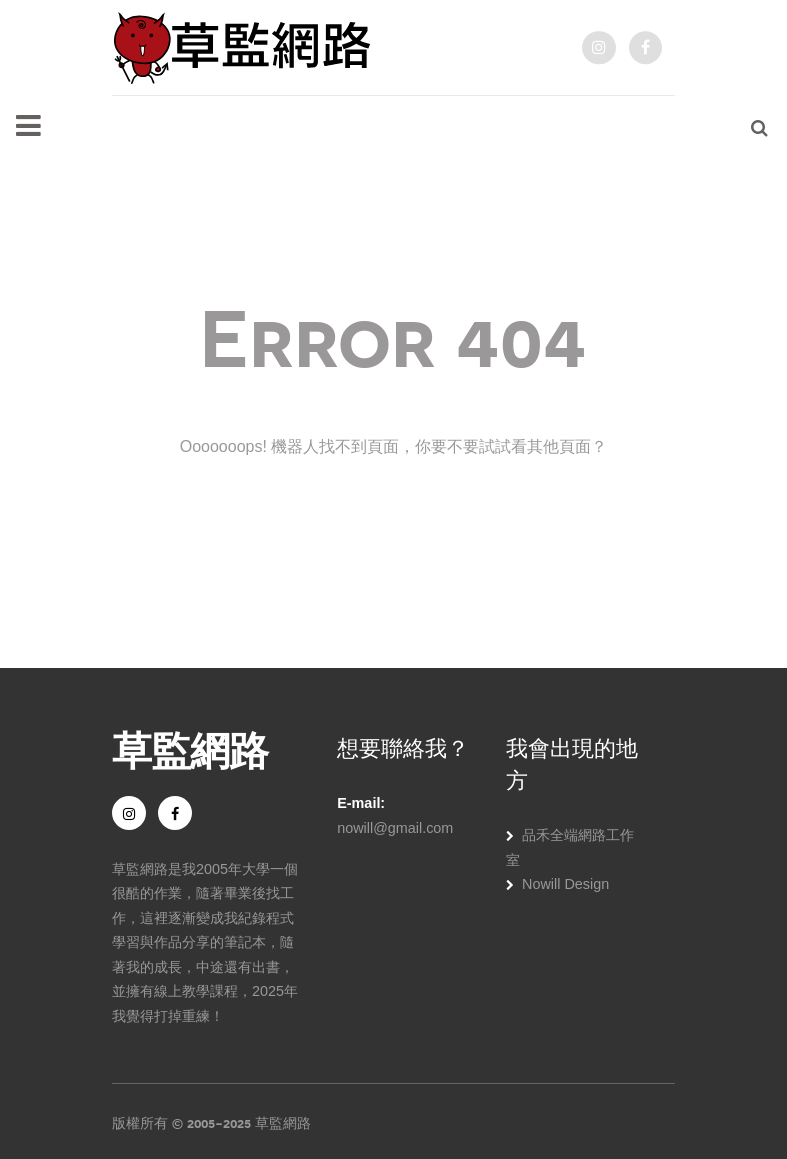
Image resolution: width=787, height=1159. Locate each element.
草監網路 (190, 748)
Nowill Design (565, 884)
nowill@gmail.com (395, 828)
